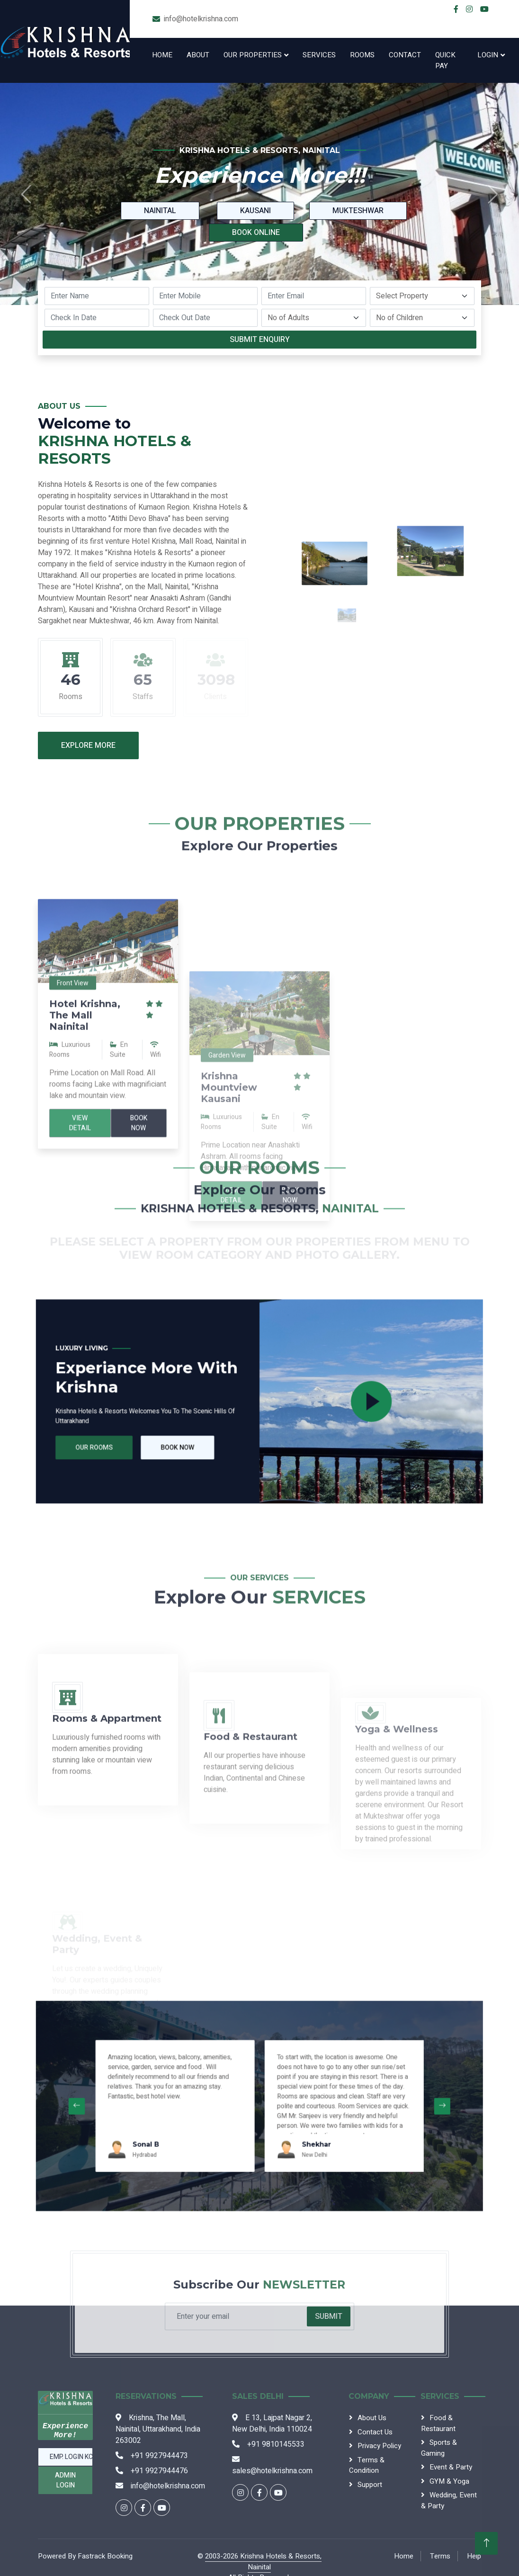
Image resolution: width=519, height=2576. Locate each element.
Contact (405, 55)
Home (162, 55)
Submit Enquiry (260, 339)
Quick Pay (445, 60)
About (198, 55)
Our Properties (253, 55)
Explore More (88, 745)
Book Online (256, 232)
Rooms (362, 55)
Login (487, 55)
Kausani (255, 210)
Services (319, 55)
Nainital (160, 210)
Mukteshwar (358, 210)
